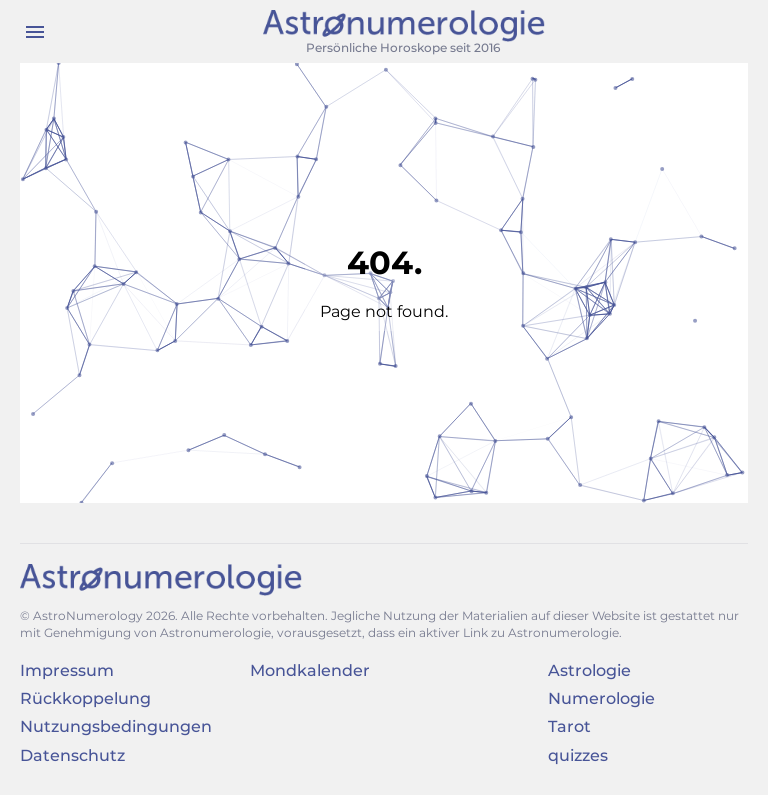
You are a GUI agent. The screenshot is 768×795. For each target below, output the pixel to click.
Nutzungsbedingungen (116, 726)
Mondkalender (310, 670)
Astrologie (589, 670)
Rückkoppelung (85, 698)
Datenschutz (72, 755)
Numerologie (601, 698)
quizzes (578, 755)
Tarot (569, 726)
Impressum (67, 670)
